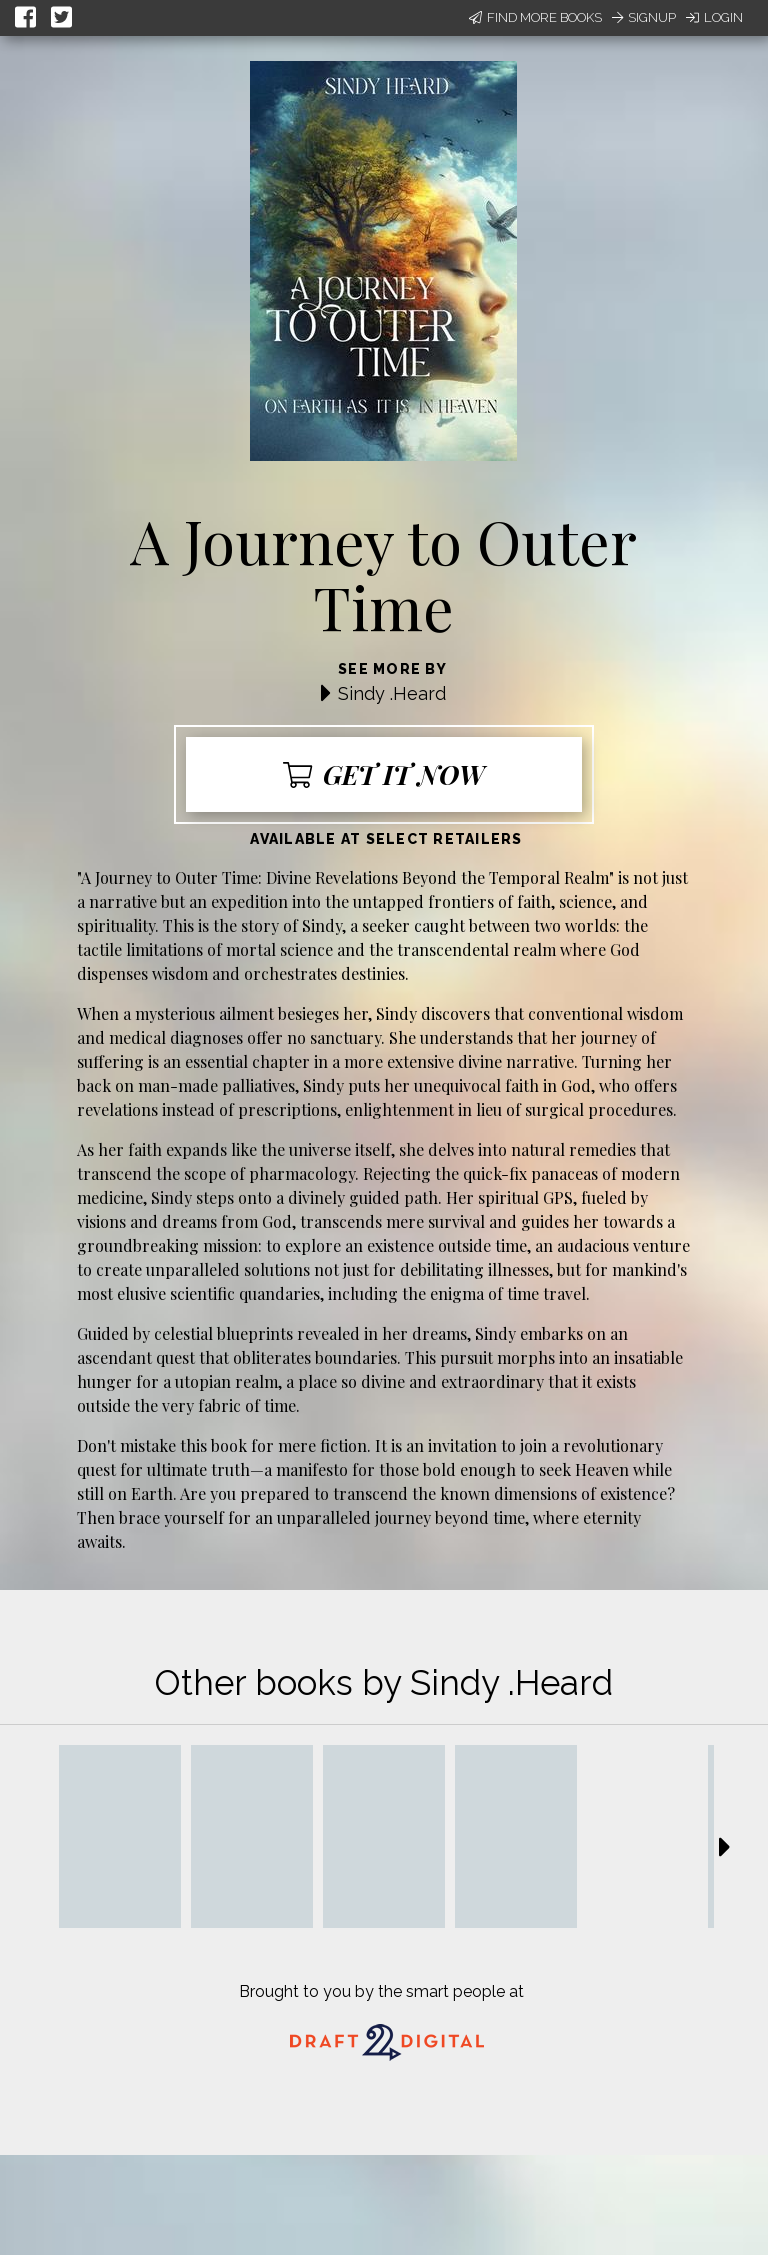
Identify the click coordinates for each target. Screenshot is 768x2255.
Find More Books (535, 17)
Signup (644, 17)
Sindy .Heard (392, 693)
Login (714, 17)
